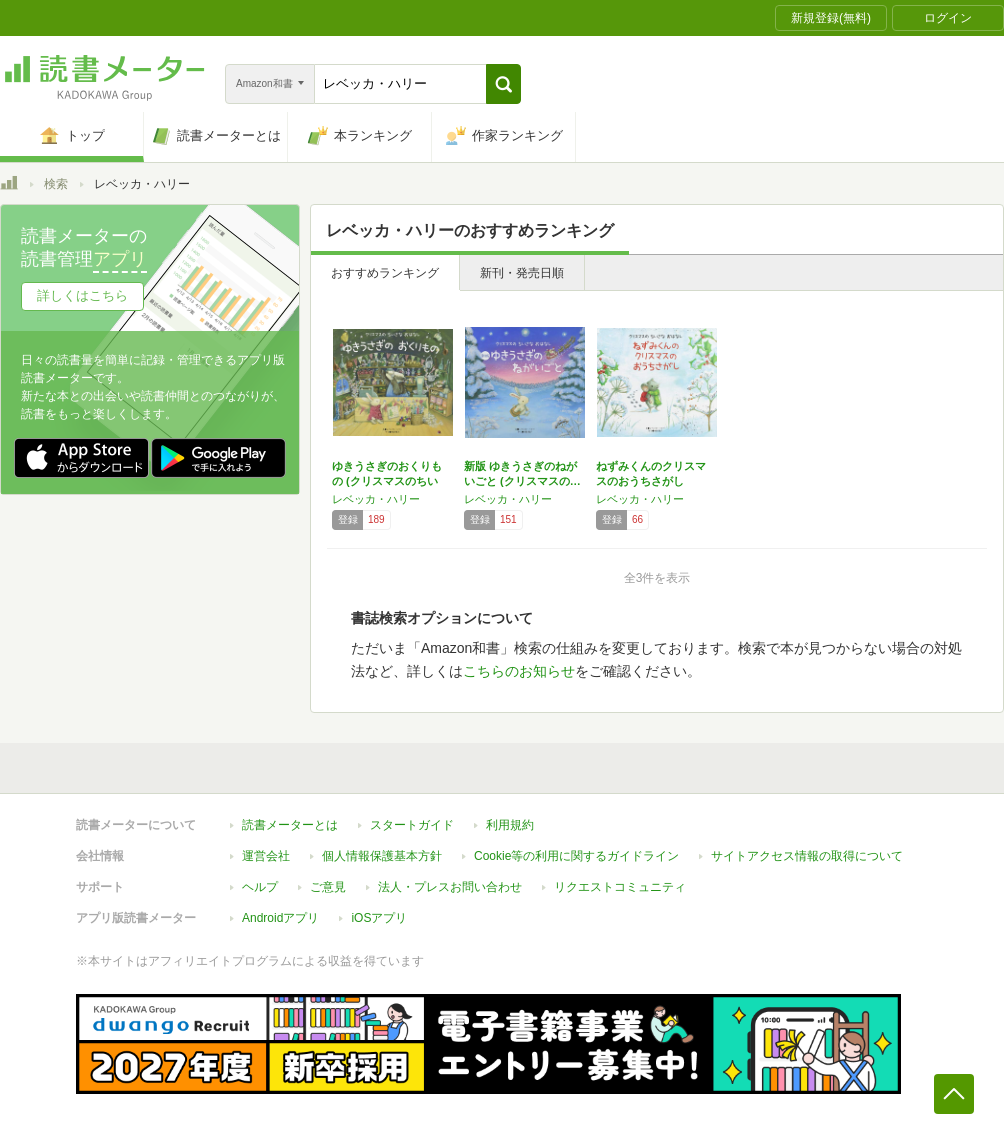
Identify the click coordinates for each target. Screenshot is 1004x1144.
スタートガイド (412, 825)
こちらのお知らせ (519, 671)
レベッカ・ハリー (376, 499)
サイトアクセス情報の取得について (807, 856)
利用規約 (510, 825)
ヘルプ (260, 887)
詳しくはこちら (82, 295)
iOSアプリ (379, 918)
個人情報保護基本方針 (382, 856)
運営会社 (266, 856)
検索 (56, 184)
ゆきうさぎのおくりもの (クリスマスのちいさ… (387, 481)
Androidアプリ (280, 918)
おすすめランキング (385, 273)
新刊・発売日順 (522, 273)
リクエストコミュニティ (620, 887)
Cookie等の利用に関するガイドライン (576, 856)
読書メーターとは (290, 825)
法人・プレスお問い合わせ (450, 887)
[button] (503, 84)
